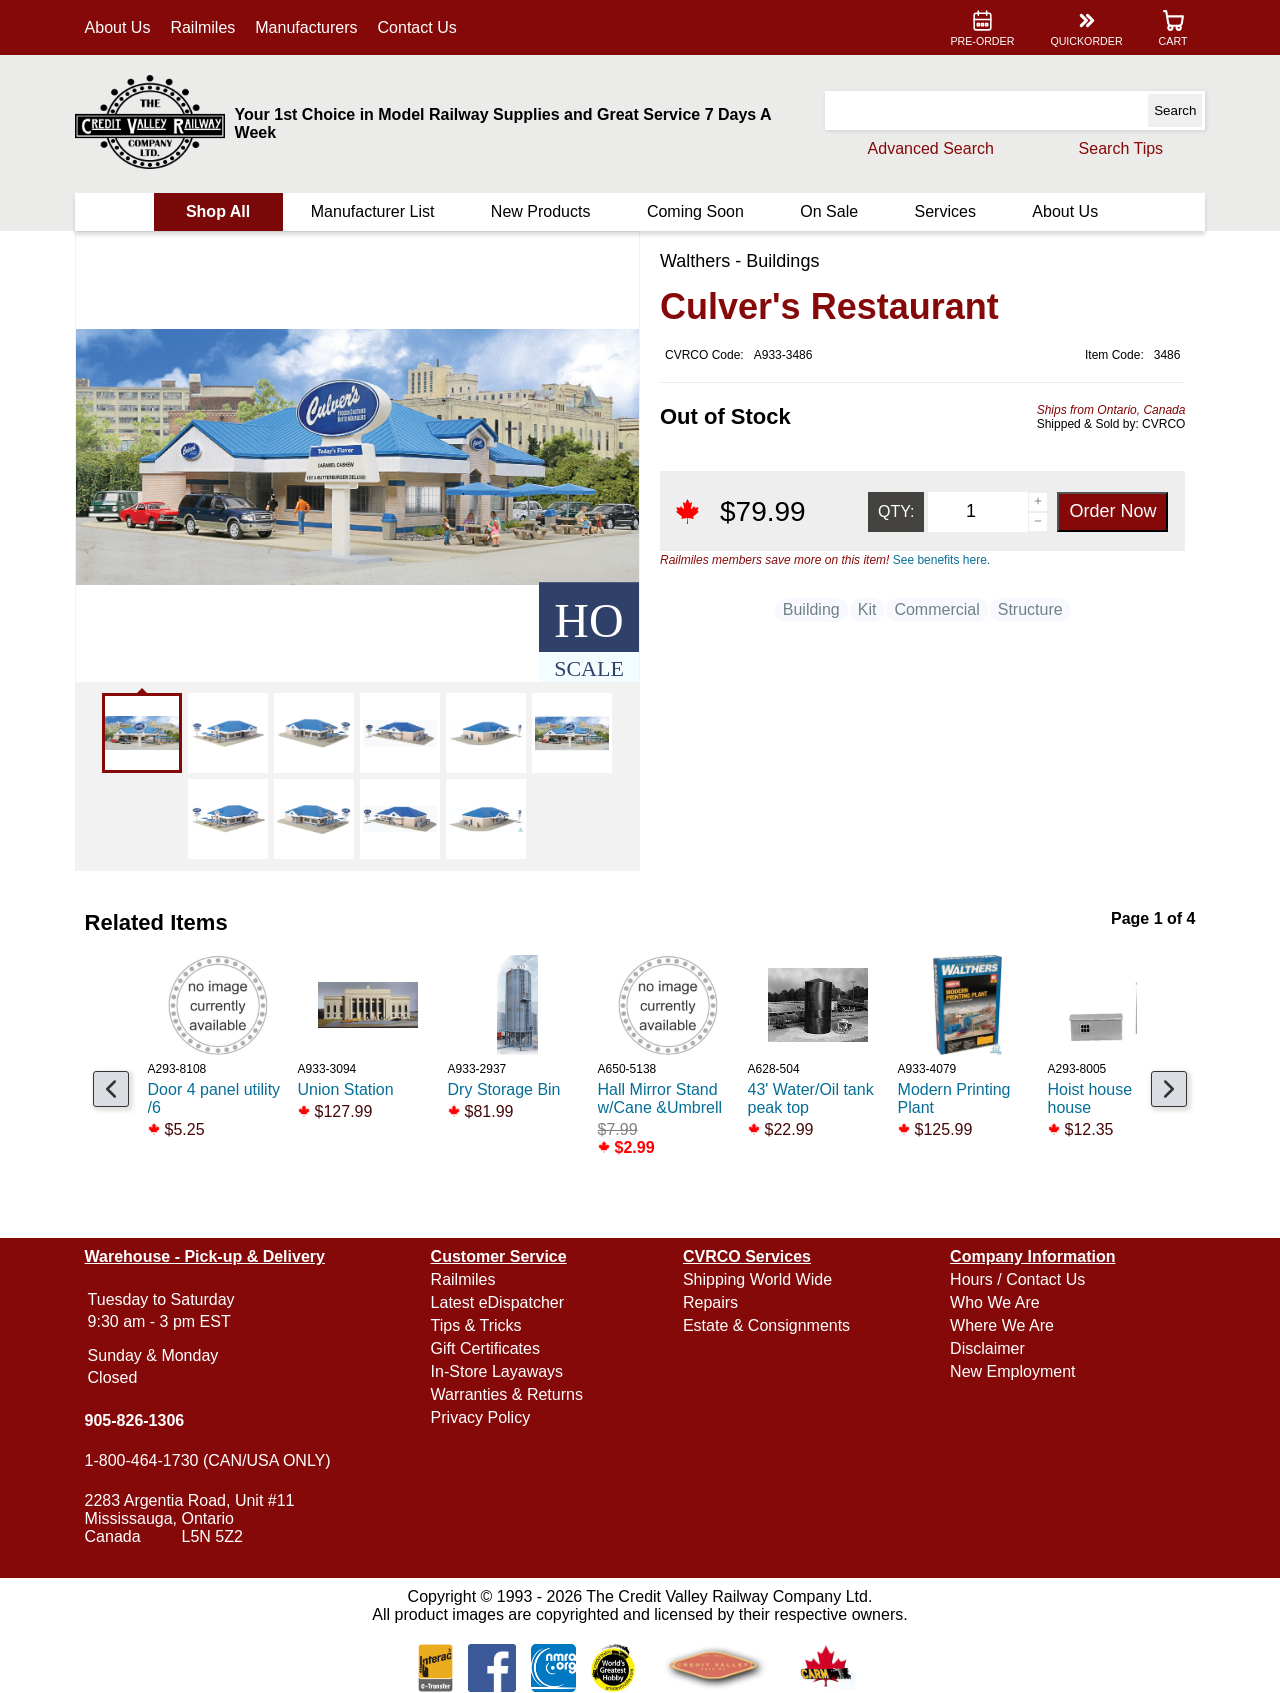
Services (942, 211)
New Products (542, 211)
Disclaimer (985, 1348)
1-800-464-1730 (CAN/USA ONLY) (212, 1460)
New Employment (1010, 1371)
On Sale (828, 211)
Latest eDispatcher (499, 1302)
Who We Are (993, 1302)
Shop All (221, 211)
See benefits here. (941, 560)
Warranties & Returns (509, 1394)
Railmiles (207, 27)
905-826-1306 (139, 1420)
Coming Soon (695, 211)
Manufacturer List (375, 211)
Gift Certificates (487, 1348)
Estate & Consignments (766, 1325)
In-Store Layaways (499, 1371)
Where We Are (1000, 1325)
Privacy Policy (483, 1417)
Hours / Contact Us (1015, 1279)
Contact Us (421, 27)
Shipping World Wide (757, 1279)
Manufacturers (311, 27)
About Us (122, 27)
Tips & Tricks (478, 1325)
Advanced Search (926, 148)
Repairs (710, 1302)
